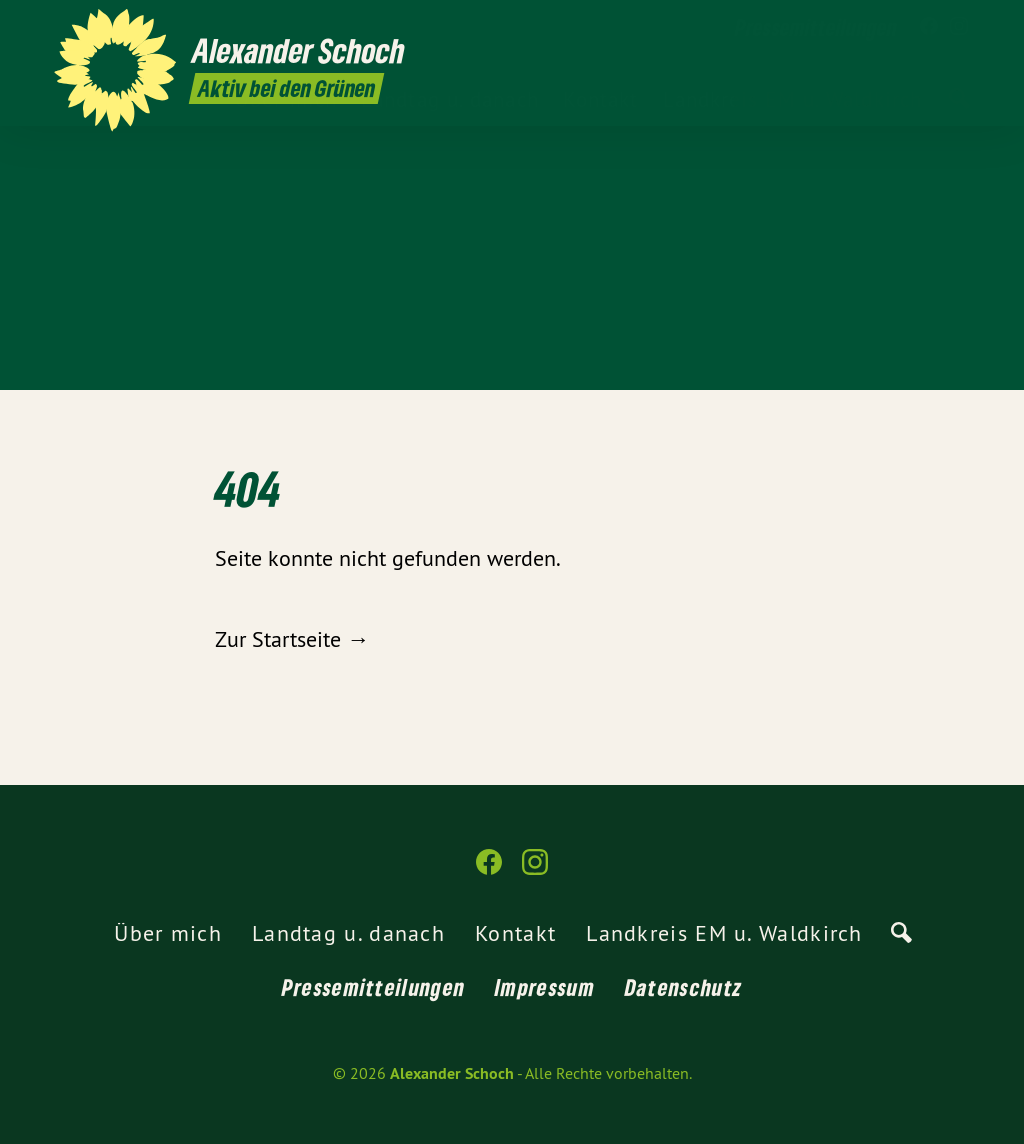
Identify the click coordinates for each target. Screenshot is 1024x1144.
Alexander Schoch (452, 1073)
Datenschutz (683, 987)
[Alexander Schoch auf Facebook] (929, 27)
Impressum (545, 987)
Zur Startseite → (292, 639)
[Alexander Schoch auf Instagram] (959, 27)
